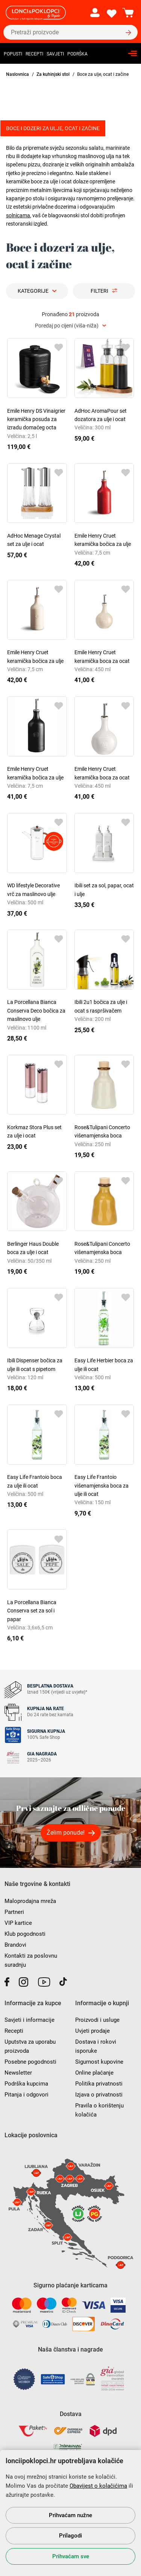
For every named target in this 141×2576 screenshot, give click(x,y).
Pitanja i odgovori (27, 2094)
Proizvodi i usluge (97, 2020)
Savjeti (55, 54)
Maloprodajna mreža (30, 1901)
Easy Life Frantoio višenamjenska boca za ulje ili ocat (101, 1485)
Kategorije (33, 291)
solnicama (18, 215)
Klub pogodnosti (25, 1933)
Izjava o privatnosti (99, 2094)
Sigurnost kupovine (99, 2061)
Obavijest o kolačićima (98, 2485)
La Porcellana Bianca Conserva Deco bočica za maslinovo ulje (36, 1010)
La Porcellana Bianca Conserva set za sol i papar (31, 1610)
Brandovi (15, 1944)
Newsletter (18, 2072)
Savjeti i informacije (30, 2020)
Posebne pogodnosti (30, 2061)
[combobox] (70, 325)
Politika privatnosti (99, 2083)
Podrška (77, 54)
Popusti (13, 54)
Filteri (99, 291)
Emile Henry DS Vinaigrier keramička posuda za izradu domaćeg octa (36, 419)
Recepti (34, 54)
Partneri (14, 1912)
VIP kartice (18, 1923)
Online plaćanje (94, 2072)
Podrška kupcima (26, 2083)
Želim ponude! (66, 1832)
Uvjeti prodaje (92, 2030)
